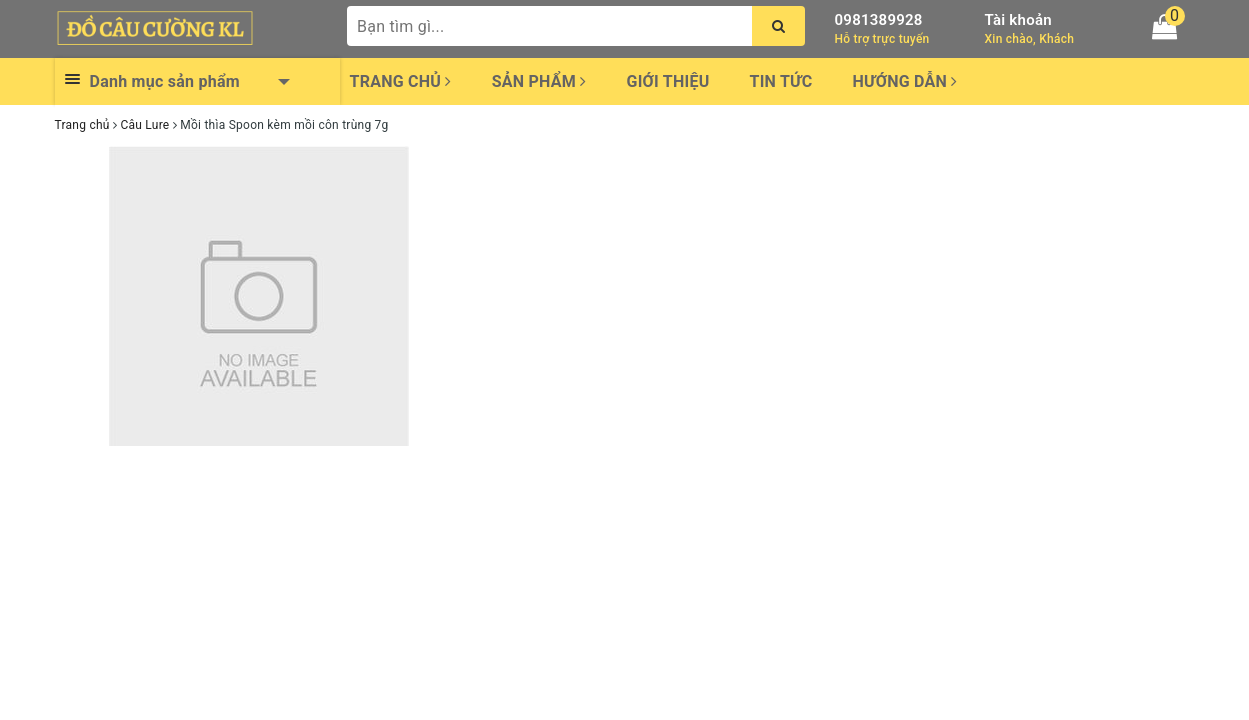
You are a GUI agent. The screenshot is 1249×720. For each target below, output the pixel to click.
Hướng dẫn (904, 81)
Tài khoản (1018, 20)
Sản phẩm (539, 81)
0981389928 (879, 20)
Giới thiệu (667, 81)
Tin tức (781, 81)
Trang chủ (401, 81)
